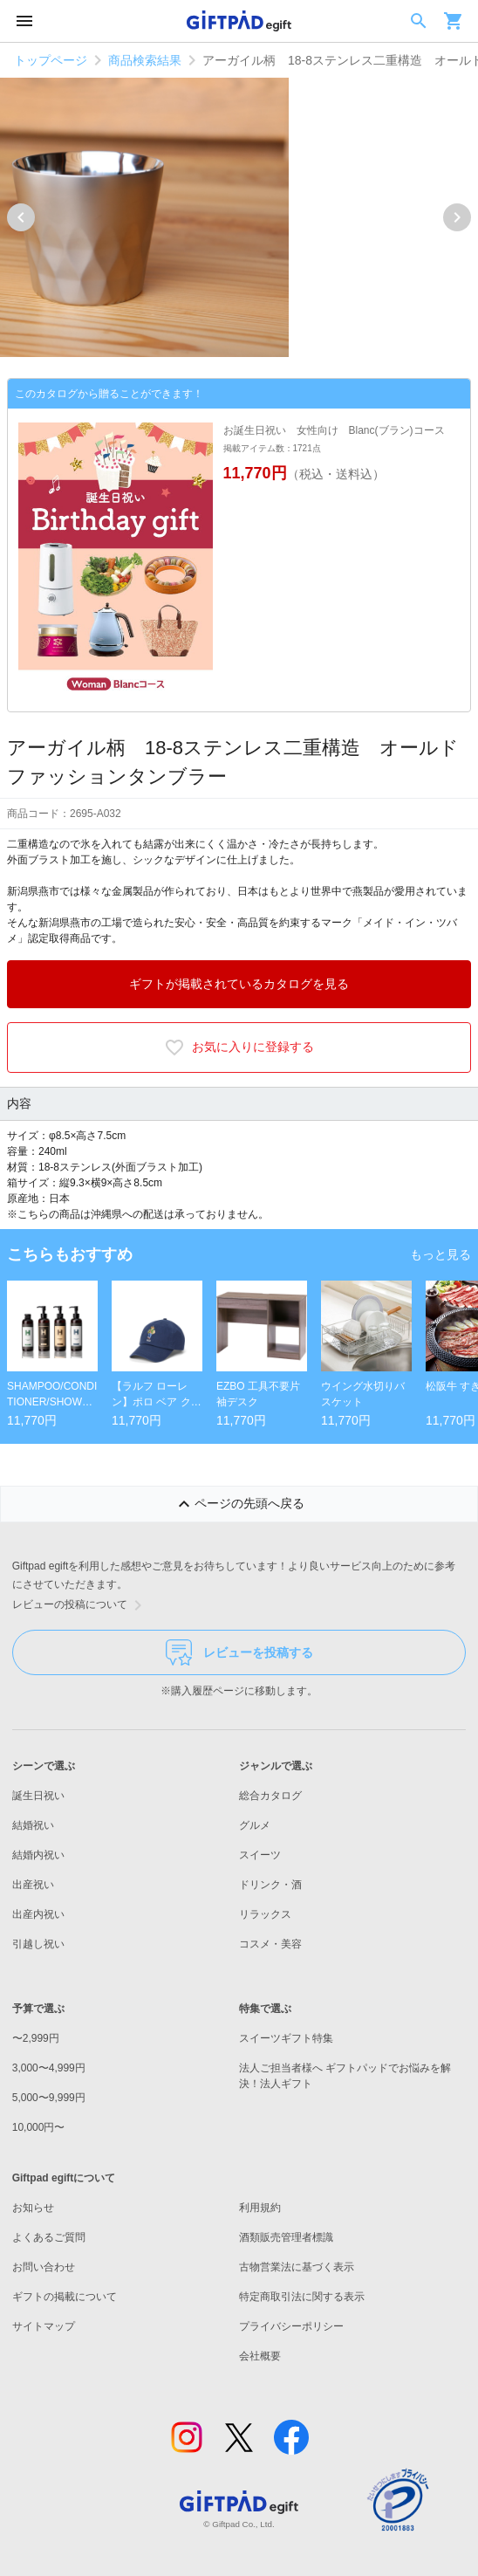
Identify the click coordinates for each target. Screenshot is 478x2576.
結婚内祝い (38, 1855)
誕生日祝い (38, 1795)
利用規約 (260, 2208)
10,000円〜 (38, 2127)
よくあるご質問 (48, 2237)
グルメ (254, 1825)
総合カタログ (270, 1795)
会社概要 (260, 2356)
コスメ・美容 (270, 1944)
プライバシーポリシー (291, 2326)
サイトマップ (43, 2326)
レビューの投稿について (80, 1605)
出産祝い (33, 1885)
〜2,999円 (35, 2038)
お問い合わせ (43, 2267)
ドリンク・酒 (270, 1885)
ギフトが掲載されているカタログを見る (239, 984)
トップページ (50, 60)
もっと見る (440, 1254)
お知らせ (33, 2208)
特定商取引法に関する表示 (302, 2297)
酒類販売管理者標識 (286, 2237)
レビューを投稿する (239, 1652)
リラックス (265, 1914)
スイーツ (260, 1855)
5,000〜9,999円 (48, 2098)
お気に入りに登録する (239, 1047)
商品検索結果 (144, 60)
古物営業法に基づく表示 (296, 2267)
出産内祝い (38, 1914)
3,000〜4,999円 (48, 2068)
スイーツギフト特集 (286, 2038)
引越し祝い (38, 1944)
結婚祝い (33, 1825)
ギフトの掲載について (64, 2297)
